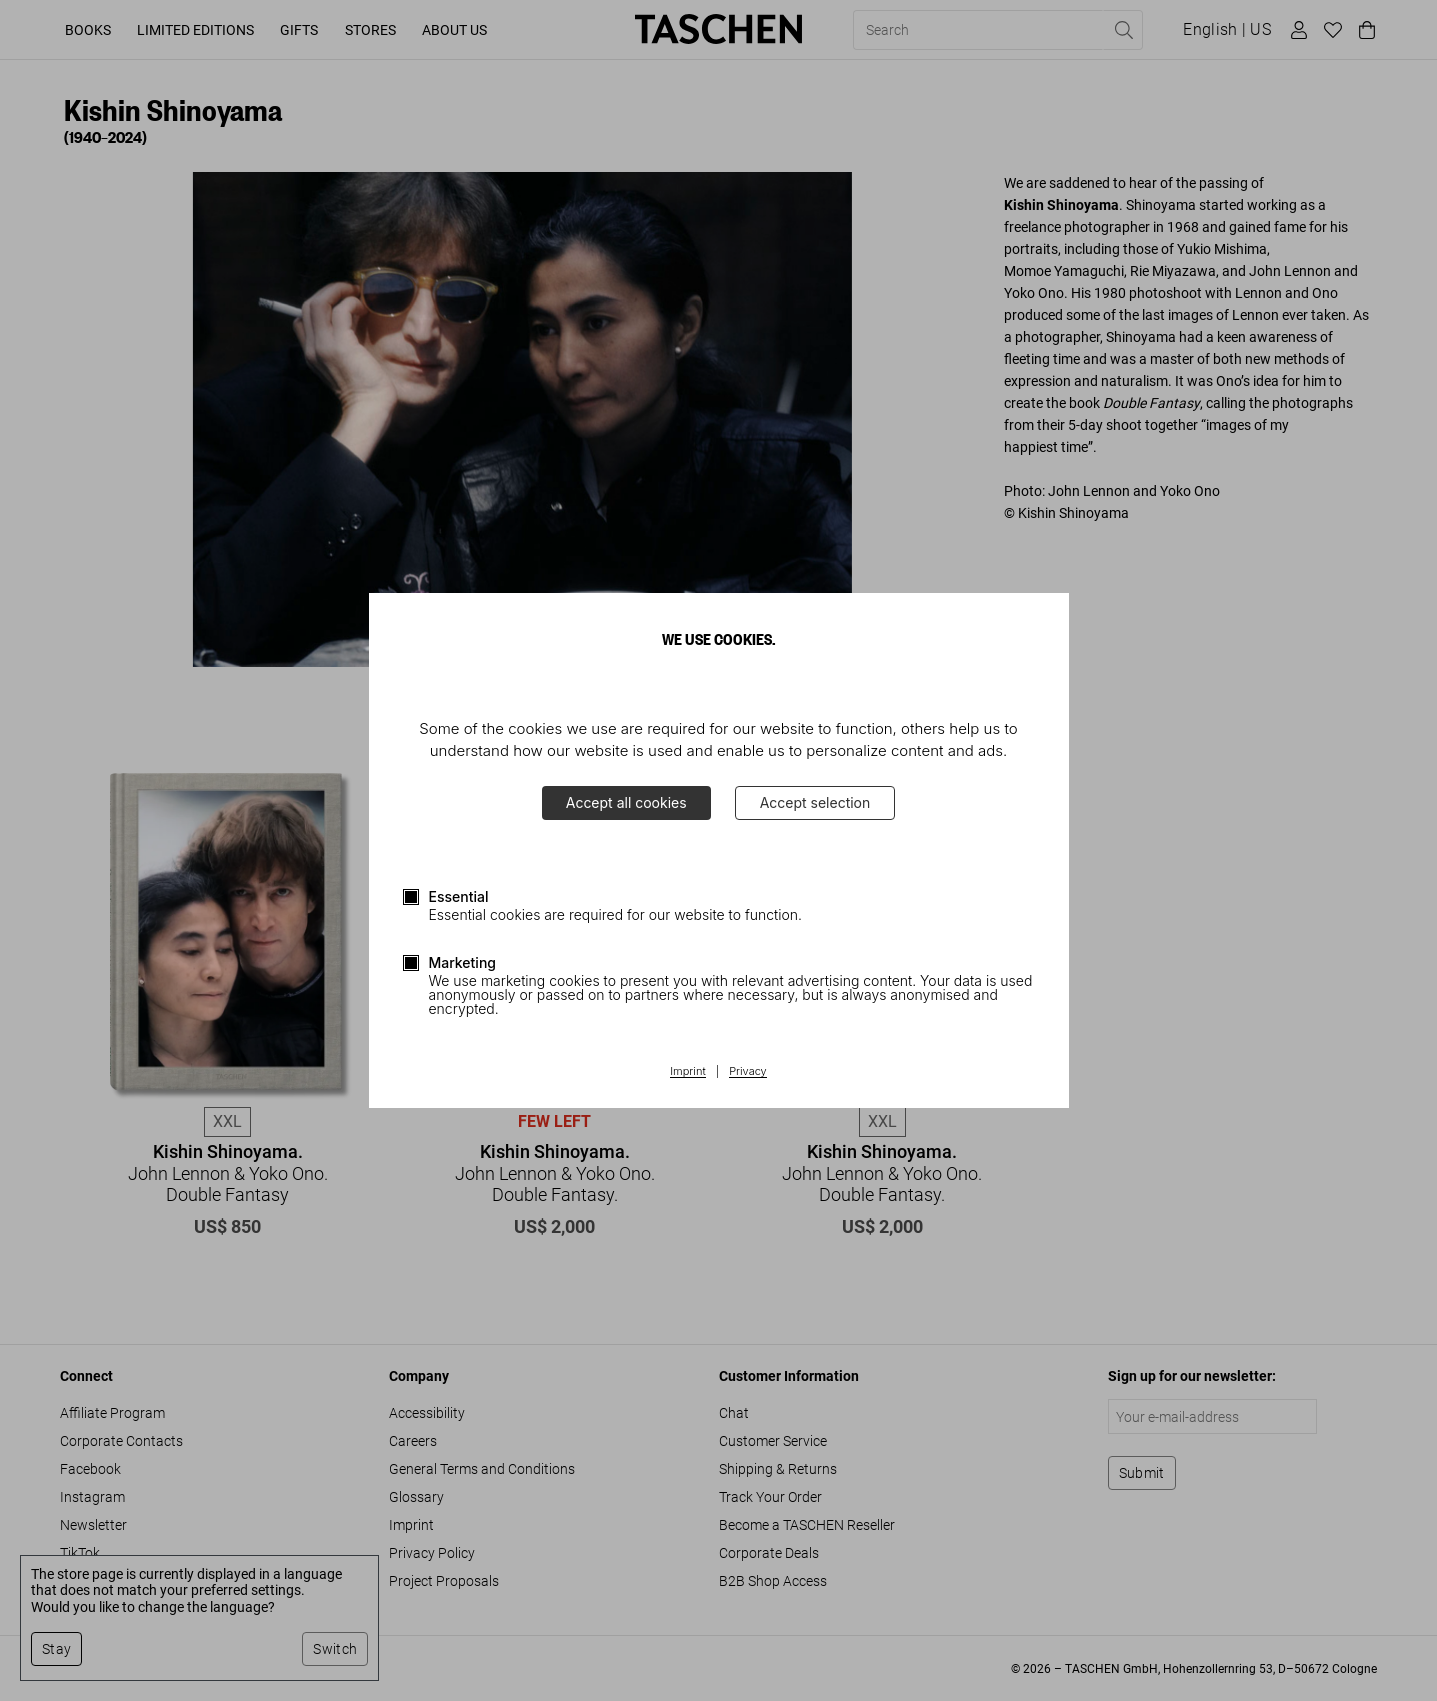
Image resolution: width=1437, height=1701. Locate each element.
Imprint (687, 1072)
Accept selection (815, 802)
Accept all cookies (626, 802)
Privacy (748, 1072)
